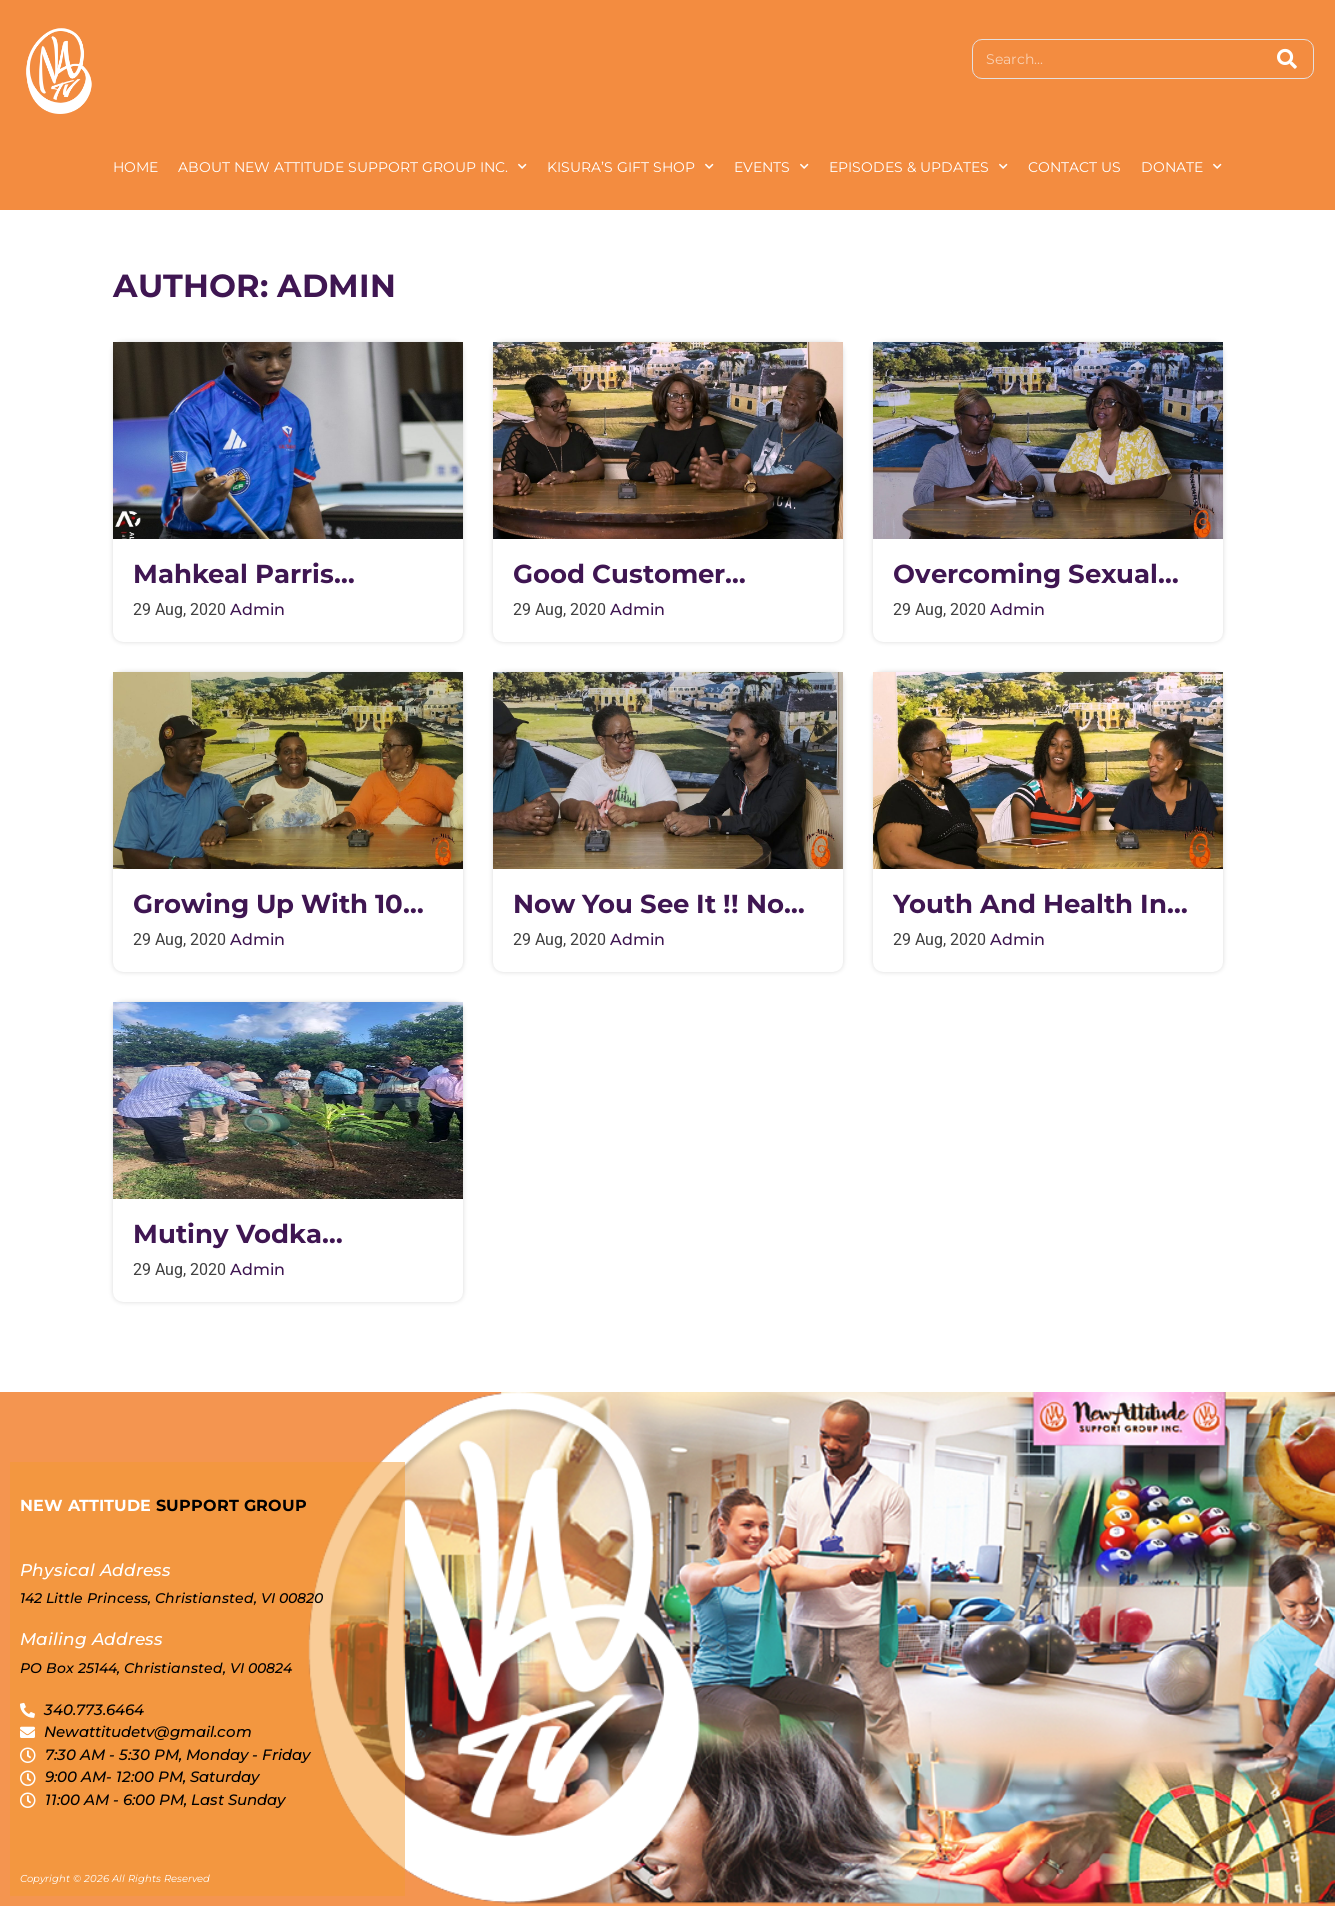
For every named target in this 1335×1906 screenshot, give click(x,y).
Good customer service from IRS (628, 574)
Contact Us (1074, 167)
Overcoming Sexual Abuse (1025, 574)
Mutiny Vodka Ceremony (227, 1234)
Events (771, 167)
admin (257, 609)
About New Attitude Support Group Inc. (352, 167)
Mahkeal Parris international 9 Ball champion (263, 574)
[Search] (1287, 59)
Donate (1181, 167)
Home (135, 167)
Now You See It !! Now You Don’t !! (660, 904)
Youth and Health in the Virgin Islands (1030, 904)
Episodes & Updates (918, 167)
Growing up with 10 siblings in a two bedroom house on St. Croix (287, 904)
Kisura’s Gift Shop (630, 167)
